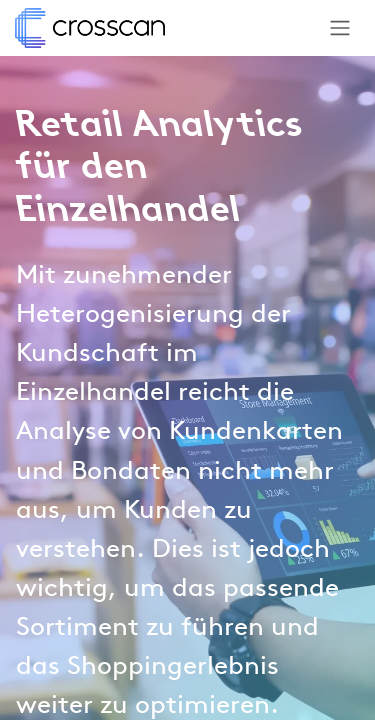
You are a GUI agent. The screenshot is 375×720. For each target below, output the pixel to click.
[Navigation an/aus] (340, 28)
